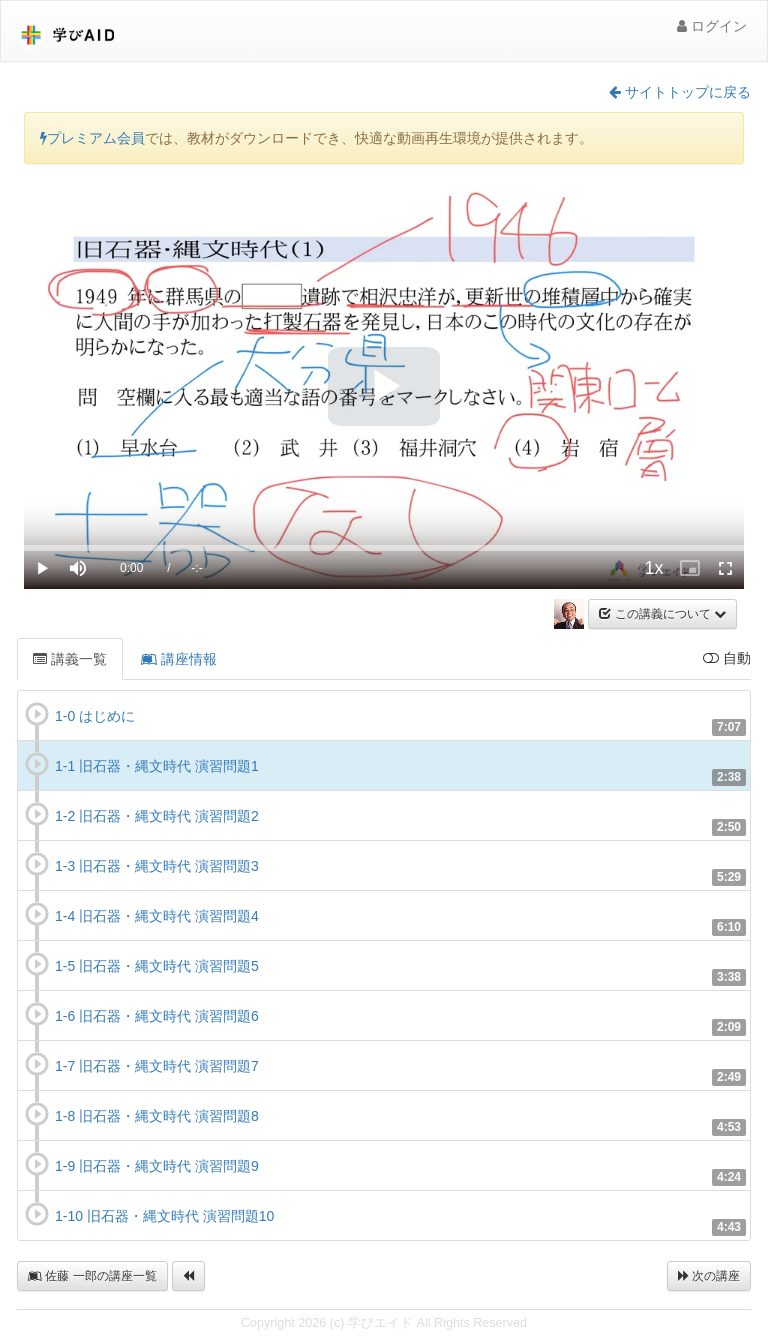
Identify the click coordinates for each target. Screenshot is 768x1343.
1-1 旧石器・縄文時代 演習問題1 (157, 766)
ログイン (712, 26)
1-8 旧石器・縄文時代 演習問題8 (157, 1116)
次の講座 (709, 1276)
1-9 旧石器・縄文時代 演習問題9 (157, 1166)
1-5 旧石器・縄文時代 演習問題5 (157, 966)
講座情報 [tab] (179, 659)
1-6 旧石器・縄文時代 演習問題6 (157, 1016)
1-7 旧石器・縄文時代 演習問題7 (157, 1066)
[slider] (384, 548)
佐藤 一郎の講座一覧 (92, 1276)
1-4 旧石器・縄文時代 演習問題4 (157, 916)
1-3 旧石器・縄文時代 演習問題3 (157, 866)
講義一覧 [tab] (70, 659)
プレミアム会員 (92, 138)
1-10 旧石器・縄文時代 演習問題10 (164, 1216)
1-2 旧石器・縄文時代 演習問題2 (157, 816)
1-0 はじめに (95, 716)
